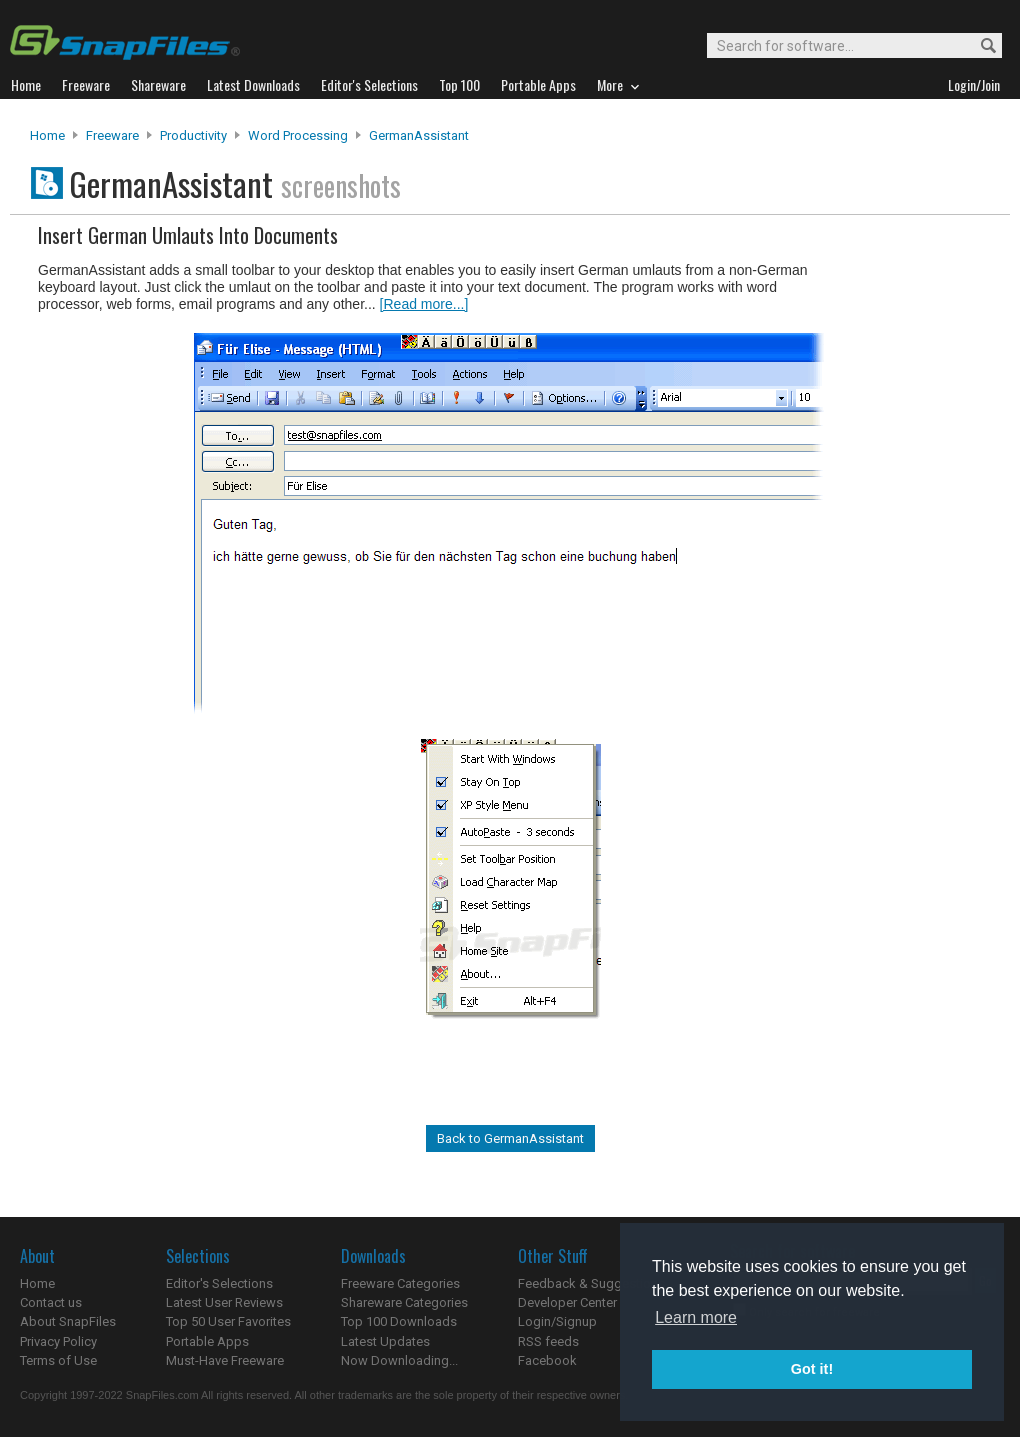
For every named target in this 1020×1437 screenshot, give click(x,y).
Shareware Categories (404, 1302)
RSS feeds (548, 1341)
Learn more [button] (696, 1317)
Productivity (193, 135)
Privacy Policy (58, 1341)
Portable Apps (207, 1341)
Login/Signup (557, 1321)
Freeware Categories (400, 1283)
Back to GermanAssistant (510, 1138)
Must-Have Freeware (225, 1360)
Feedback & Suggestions (591, 1283)
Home (47, 135)
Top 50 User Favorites (228, 1321)
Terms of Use (58, 1360)
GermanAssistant (419, 135)
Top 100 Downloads (399, 1321)
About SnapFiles (68, 1321)
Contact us (51, 1302)
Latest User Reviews (224, 1302)
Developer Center (567, 1302)
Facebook (547, 1360)
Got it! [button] (812, 1369)
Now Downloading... (399, 1360)
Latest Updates (385, 1341)
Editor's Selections (219, 1283)
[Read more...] (424, 304)
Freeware (112, 135)
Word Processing (298, 135)
